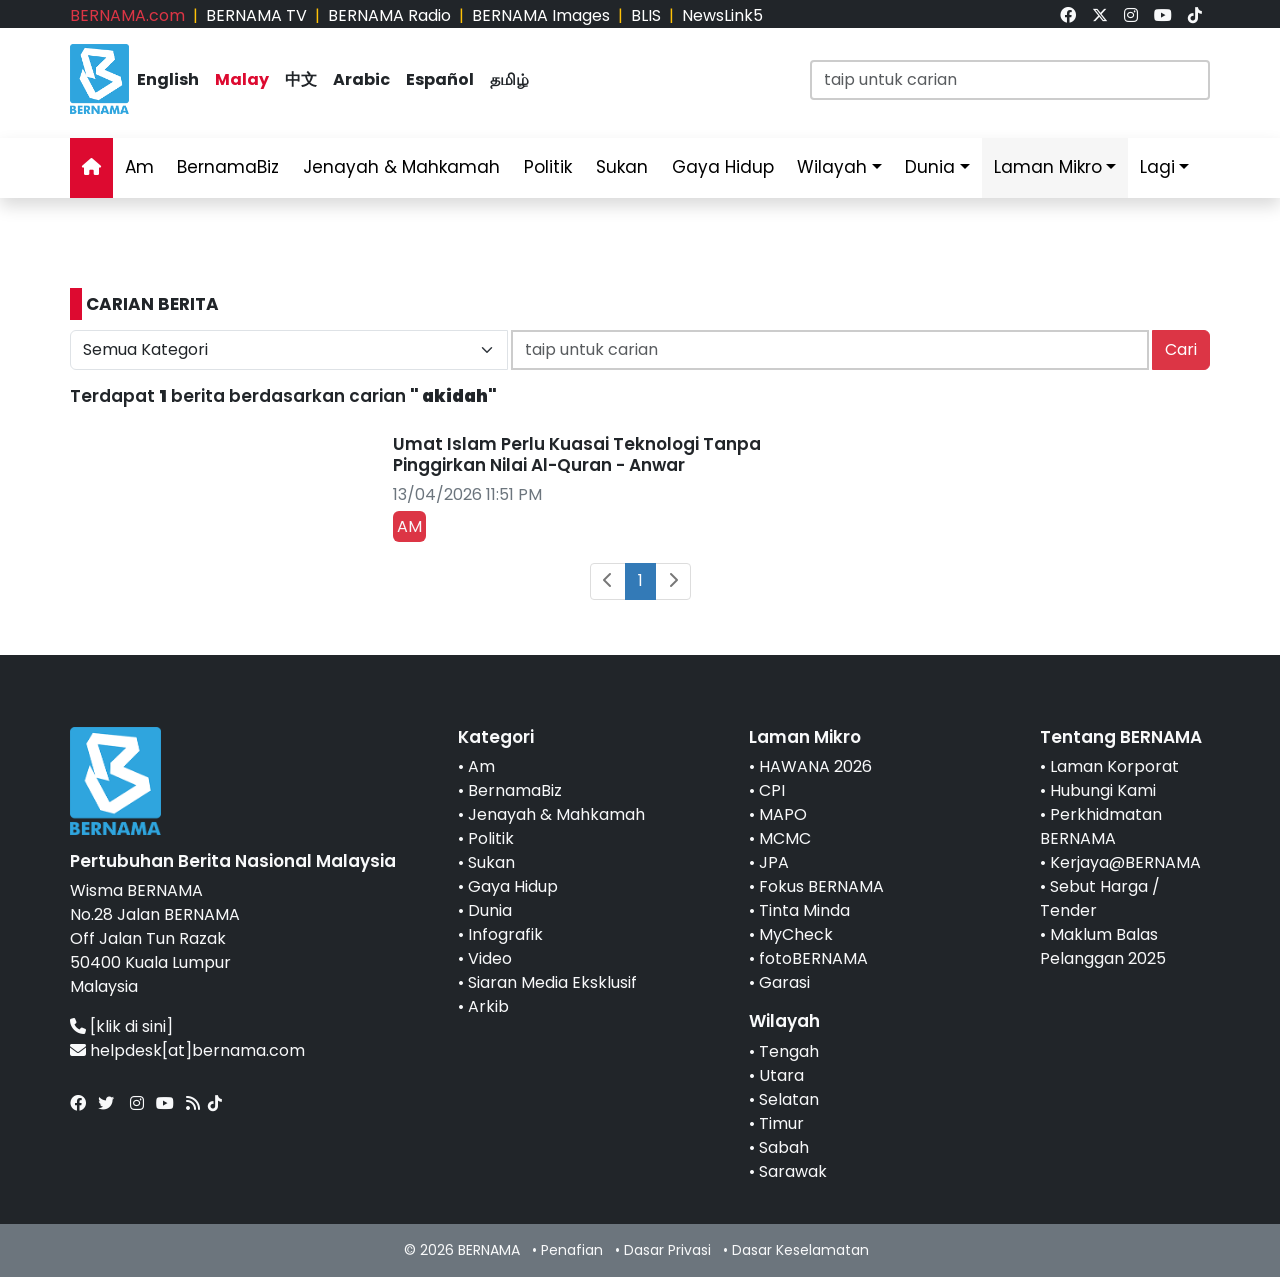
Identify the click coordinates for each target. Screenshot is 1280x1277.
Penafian (572, 1250)
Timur (781, 1123)
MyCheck (796, 934)
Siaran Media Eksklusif (552, 982)
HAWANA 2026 (815, 766)
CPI (772, 790)
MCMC (785, 838)
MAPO (783, 814)
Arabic (361, 79)
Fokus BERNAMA (821, 886)
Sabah (784, 1147)
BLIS (646, 15)
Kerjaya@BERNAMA (1125, 862)
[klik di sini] (131, 1026)
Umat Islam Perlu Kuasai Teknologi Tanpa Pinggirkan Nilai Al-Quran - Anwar (577, 454)
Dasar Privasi (667, 1250)
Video (490, 958)
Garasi (784, 982)
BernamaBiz (228, 167)
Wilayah (832, 167)
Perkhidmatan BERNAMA (1101, 826)
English (168, 79)
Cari (1181, 349)
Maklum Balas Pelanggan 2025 (1103, 946)
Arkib (488, 1006)
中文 (301, 79)
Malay (242, 79)
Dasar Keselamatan (800, 1250)
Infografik (505, 934)
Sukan (622, 167)
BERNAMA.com (127, 15)
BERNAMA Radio (389, 15)
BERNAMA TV (256, 15)
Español (440, 79)
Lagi (1157, 167)
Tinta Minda (804, 910)
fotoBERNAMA (813, 958)
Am (139, 167)
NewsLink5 (722, 15)
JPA (774, 862)
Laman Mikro (1048, 167)
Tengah (789, 1051)
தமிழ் (509, 79)
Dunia (930, 167)
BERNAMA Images (541, 15)
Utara (781, 1075)
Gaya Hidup (723, 167)
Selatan (789, 1099)
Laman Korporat (1114, 766)
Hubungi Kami (1103, 790)
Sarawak (793, 1171)
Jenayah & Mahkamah (401, 167)
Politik (548, 167)
